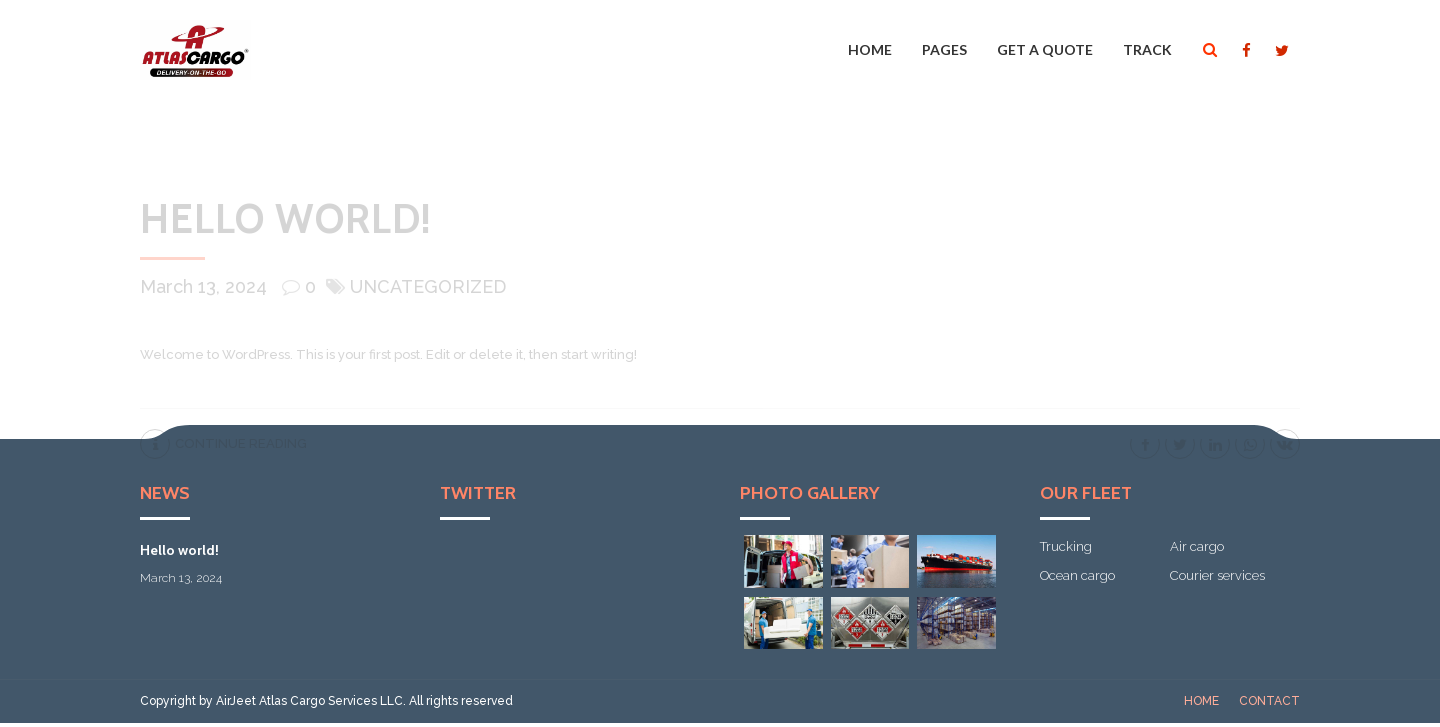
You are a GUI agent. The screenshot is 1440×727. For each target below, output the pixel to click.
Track (1147, 49)
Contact (1269, 701)
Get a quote (1045, 49)
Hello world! (285, 218)
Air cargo (1197, 546)
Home (870, 49)
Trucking (1066, 546)
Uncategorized (428, 286)
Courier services (1217, 575)
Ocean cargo (1077, 575)
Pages (944, 49)
